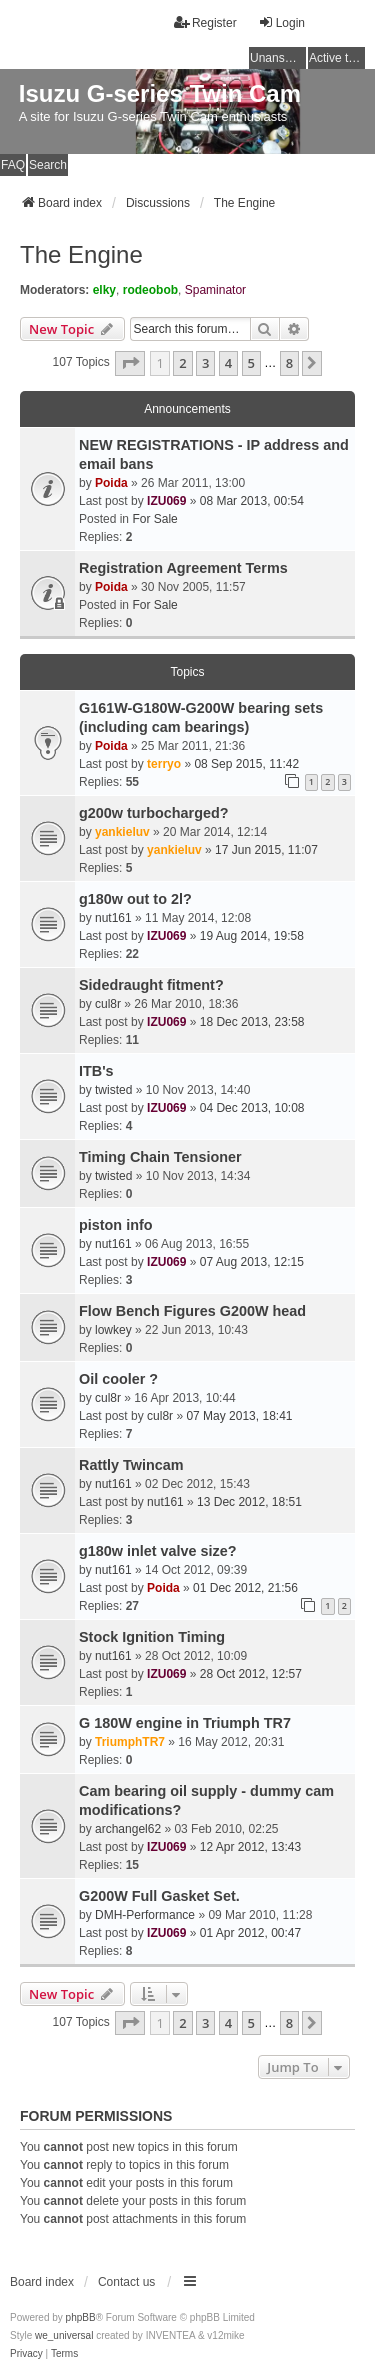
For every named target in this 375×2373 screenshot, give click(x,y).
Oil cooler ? (118, 1379)
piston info (116, 1225)
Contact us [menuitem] (126, 2282)
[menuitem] (26, 2354)
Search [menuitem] (48, 165)
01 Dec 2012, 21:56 (245, 1588)
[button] (130, 363)
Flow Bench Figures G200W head (192, 1311)
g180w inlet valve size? (158, 1551)
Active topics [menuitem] (337, 58)
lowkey (113, 1330)
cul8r (108, 1004)
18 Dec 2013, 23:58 (252, 1022)
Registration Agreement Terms (183, 568)
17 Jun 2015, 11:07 (266, 850)
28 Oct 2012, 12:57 (251, 1674)
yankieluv (122, 832)
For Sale (154, 519)
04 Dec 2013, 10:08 (252, 1108)
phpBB (81, 2317)
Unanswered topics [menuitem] (278, 58)
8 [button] (289, 363)
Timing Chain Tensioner (160, 1157)
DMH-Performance (145, 1915)
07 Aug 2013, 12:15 (252, 1262)
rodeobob (150, 290)
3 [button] (205, 363)
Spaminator (215, 290)
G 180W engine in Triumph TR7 (185, 1723)
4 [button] (228, 363)
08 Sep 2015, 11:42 (246, 764)
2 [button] (182, 363)
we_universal (64, 2335)
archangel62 (128, 1829)
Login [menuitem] (281, 22)
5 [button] (251, 363)
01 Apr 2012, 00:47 (250, 1933)
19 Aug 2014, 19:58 (252, 936)
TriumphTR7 (130, 1742)
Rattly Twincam (131, 1465)
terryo (164, 764)
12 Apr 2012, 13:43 (250, 1847)
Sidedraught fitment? (151, 985)
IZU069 (166, 501)
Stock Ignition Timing (152, 1637)
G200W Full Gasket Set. (159, 1896)
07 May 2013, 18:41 (239, 1416)
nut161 (113, 918)
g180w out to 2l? (135, 899)
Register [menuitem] (205, 22)
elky (104, 290)
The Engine (81, 254)
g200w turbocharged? (154, 813)
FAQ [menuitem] (13, 165)
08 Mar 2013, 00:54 (252, 501)
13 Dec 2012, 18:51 (249, 1502)
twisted (113, 1090)
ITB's (96, 1071)
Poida (111, 483)
